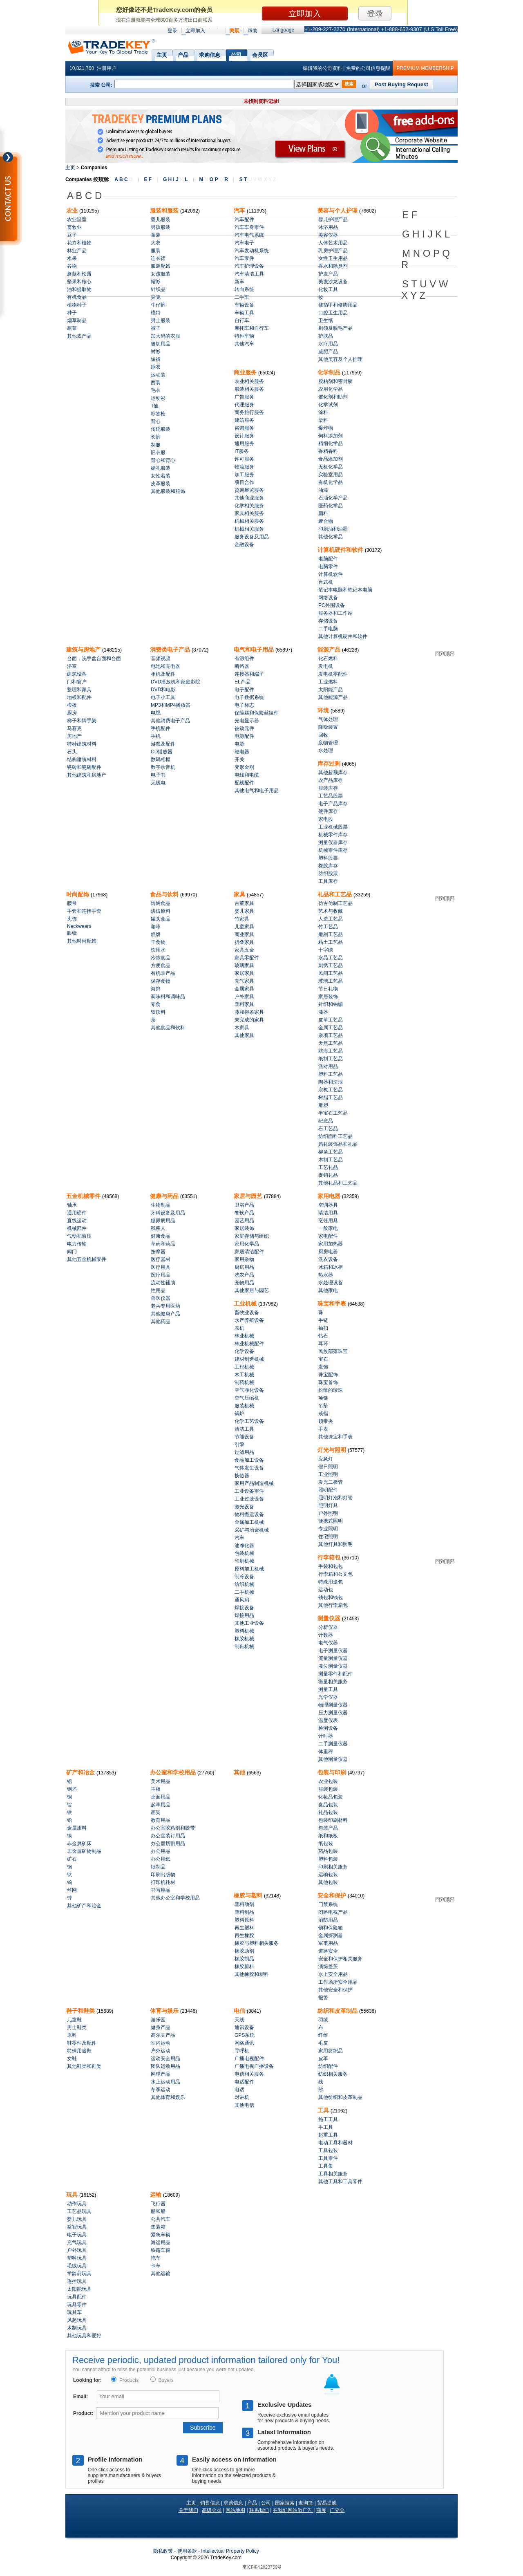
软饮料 (158, 1012)
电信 (240, 2010)
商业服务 (246, 372)
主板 (156, 1789)
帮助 (252, 31)
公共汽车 (160, 2219)
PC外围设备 (331, 605)
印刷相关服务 (333, 1867)
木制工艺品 (330, 1160)
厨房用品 (244, 1267)
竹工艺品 (328, 927)
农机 (239, 1328)
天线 (239, 2020)
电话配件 (244, 2082)
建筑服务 (244, 420)
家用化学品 (247, 1244)
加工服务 (244, 474)
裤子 (156, 328)
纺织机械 (244, 1584)
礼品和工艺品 (335, 894)
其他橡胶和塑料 (252, 1974)
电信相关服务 (249, 2074)
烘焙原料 (160, 911)
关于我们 (188, 2510)
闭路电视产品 (333, 1912)
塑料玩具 (77, 2258)
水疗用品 (328, 344)
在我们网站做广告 (293, 2510)
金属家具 (244, 989)
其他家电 (328, 1290)
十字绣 (325, 950)
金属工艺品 (330, 1027)
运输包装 (328, 1874)
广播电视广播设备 (254, 2066)
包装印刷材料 (333, 1820)
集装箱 (158, 2227)
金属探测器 (330, 1935)
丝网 (72, 1890)
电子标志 (244, 705)
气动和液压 (79, 1236)
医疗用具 (160, 1267)
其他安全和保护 (335, 1990)
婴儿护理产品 (333, 219)
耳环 (323, 1343)
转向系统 (244, 289)
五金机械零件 (84, 1196)
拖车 (156, 2258)
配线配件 (244, 783)
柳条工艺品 (330, 1152)
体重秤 (325, 1751)
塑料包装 (328, 1859)
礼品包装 (328, 1812)
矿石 (72, 1859)
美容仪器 (328, 235)
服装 (156, 250)
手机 (156, 736)
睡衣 (156, 367)
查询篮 (305, 2503)
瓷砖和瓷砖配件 (84, 767)
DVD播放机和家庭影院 (175, 682)
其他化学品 (330, 537)
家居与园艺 (249, 1196)
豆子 (72, 235)
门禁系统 (328, 1904)
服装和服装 (165, 210)
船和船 (158, 2211)
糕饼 (156, 934)
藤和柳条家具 (249, 1012)
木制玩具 (77, 2328)
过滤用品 (244, 1452)
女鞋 (72, 2058)
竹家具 (242, 919)
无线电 (158, 783)
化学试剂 (328, 405)
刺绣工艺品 (330, 965)
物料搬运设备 (249, 1514)
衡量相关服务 (333, 1681)
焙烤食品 (160, 903)
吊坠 (323, 1406)
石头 (72, 752)
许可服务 (244, 459)
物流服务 (244, 467)
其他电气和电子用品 (257, 790)
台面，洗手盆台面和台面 (94, 658)
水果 (72, 258)
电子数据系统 (249, 697)
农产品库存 (330, 780)
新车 (239, 281)
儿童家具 (244, 927)
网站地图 (235, 2510)
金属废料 (77, 1828)
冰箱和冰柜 (330, 1267)
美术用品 (160, 1781)
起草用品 (160, 1805)
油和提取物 (79, 289)
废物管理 (328, 743)
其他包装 (328, 1882)
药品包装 (328, 1851)
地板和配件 (79, 697)
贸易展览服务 (249, 490)
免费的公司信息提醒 (368, 68)
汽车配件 (244, 219)
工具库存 (328, 881)
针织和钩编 (330, 1004)
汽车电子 (244, 243)
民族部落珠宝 (333, 1351)
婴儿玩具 (77, 2219)
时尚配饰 (78, 894)
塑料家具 (244, 1004)
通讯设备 (244, 2027)
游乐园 (158, 2020)
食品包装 (328, 1805)
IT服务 (242, 451)
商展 (234, 31)
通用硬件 (77, 1213)
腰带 (72, 903)
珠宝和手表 (332, 1303)
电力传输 (77, 1244)
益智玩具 (77, 2227)
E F (148, 179)
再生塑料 (244, 1928)
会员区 (260, 54)
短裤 (156, 359)
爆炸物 (325, 428)
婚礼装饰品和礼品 (338, 1144)
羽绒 (323, 2020)
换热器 (242, 1475)
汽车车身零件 (249, 227)
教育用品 (160, 1820)
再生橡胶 (244, 1935)
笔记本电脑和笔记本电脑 (345, 590)
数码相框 (160, 759)
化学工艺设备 (249, 1421)
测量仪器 (329, 1618)
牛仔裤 (158, 305)
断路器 (242, 666)
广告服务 (244, 397)
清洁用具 (328, 1213)
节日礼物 (328, 989)
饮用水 (158, 950)
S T (257, 179)
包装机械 (244, 1553)
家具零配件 (247, 958)
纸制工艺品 (330, 1059)
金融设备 (244, 544)
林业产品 (77, 250)
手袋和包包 (330, 1566)
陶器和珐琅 (330, 1082)
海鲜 (156, 989)
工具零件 (328, 2158)
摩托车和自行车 (252, 328)
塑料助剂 (244, 1904)
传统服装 (160, 429)
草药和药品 (163, 1244)
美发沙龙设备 (333, 281)
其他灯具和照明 (335, 1544)
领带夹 (325, 1421)
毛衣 (156, 390)
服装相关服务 (249, 389)
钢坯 (72, 1789)
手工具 (325, 2127)
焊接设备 (244, 1608)
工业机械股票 (333, 827)
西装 (156, 382)
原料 (72, 2035)
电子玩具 (77, 2235)
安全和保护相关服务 (340, 1959)
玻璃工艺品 (330, 981)
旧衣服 (158, 452)
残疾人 (158, 1228)
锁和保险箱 (330, 1928)
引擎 (239, 1444)
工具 (324, 2110)
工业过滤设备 (249, 1499)
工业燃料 (328, 682)
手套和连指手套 (84, 911)
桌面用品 (160, 1797)
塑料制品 (244, 1912)
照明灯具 (328, 1505)
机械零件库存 (333, 835)
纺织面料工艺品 (335, 1136)
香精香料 (328, 451)
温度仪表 (328, 1720)
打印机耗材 (163, 1882)
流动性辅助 (163, 1283)
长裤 (156, 437)
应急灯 (325, 1459)
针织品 (158, 289)
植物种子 (77, 305)
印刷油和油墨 (333, 529)
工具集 (325, 2166)
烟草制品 (77, 320)
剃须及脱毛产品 (335, 328)
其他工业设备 (249, 1623)
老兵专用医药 (165, 1306)
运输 (156, 2194)
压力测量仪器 (333, 1713)
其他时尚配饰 (81, 941)
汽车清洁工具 (249, 274)
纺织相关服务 (333, 2074)
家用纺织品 (330, 2051)
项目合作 (244, 482)
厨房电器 (328, 1251)
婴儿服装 (160, 219)
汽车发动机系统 (252, 250)
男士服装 (160, 320)
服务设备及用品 (252, 537)
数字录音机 (163, 767)
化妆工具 (328, 289)
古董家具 (244, 903)
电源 (239, 744)
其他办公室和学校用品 (175, 1898)
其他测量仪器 (333, 1759)
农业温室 (77, 219)
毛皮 (323, 2043)
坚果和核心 (79, 281)
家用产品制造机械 (254, 1483)
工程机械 (244, 1367)
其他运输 (160, 2273)
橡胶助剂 (244, 1951)
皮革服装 (160, 483)
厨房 (72, 713)
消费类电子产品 (171, 649)
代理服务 (244, 405)
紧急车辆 (160, 2235)
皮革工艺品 (330, 1020)
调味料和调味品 (168, 996)
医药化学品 (330, 505)
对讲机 (242, 2097)
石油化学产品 (333, 498)
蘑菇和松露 (79, 274)
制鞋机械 (244, 1646)
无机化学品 (330, 467)
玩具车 (74, 2312)
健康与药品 (165, 1196)
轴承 (72, 1205)
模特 (156, 313)
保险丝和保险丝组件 (257, 713)
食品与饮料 (165, 894)
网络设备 (328, 597)
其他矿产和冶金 (84, 1905)
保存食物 (160, 981)
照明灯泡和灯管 (335, 1498)
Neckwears (79, 926)
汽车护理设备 (249, 266)
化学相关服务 (249, 505)
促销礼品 (328, 1175)
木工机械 (244, 1375)
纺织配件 (328, 2066)
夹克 (156, 297)
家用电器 (329, 1196)
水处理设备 (330, 1283)
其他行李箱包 (333, 1605)
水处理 (325, 750)
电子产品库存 (333, 803)
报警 (323, 1997)
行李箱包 (329, 1557)
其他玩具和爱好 (84, 2336)
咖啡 (156, 927)
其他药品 (160, 1321)
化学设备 (244, 1351)
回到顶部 (445, 653)
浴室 (72, 666)
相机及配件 (163, 674)
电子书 (158, 775)
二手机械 (244, 1592)
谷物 (72, 266)
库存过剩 (329, 763)
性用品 (158, 1290)
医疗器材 (160, 1259)
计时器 (325, 1736)
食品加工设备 (249, 1460)
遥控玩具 (77, 2281)
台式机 (325, 582)
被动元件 (244, 728)
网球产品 (160, 2074)
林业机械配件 (249, 1343)
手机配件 (160, 728)
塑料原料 (244, 1920)
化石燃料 (328, 658)
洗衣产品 (244, 1275)
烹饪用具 (328, 1220)
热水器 (325, 1275)
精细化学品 (330, 443)
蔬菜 (72, 328)
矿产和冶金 (81, 1772)
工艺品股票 (330, 796)
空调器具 (328, 1205)
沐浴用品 (328, 227)
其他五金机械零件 (86, 1259)
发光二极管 (330, 1482)
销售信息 (210, 2503)
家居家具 (244, 973)
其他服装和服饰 (168, 491)
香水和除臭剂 (333, 266)
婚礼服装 (160, 468)
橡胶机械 (244, 1639)
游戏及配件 (163, 744)
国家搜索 (285, 2503)
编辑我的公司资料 (322, 68)
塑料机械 (244, 1631)
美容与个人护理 (338, 210)
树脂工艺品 (330, 1097)
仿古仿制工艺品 (335, 903)
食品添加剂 (330, 459)
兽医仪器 (160, 1298)
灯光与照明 (332, 1450)
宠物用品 (244, 1283)
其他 (240, 1772)
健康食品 (160, 1236)
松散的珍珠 (330, 1390)
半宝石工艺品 (333, 1113)
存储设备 (328, 621)
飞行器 (158, 2203)
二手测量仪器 (333, 1744)
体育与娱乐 (165, 2010)
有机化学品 (330, 482)
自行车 (242, 320)
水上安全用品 (333, 1974)
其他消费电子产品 (170, 721)
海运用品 (160, 2242)
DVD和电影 (163, 689)
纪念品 (325, 1121)
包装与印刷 (332, 1772)
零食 (156, 1004)
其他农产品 (79, 336)
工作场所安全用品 (338, 1982)
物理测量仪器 (333, 1705)
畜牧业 (74, 227)
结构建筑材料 (81, 759)
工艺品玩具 (79, 2211)
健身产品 (160, 2027)
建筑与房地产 (84, 649)
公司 (236, 54)
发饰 (323, 1367)
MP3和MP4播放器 (170, 705)
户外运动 (160, 2051)
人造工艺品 (330, 919)
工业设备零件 (249, 1491)
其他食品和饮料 (168, 1027)
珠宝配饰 (328, 1375)
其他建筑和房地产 (86, 775)
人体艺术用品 (333, 243)
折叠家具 (244, 942)
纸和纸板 (328, 1836)
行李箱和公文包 (335, 1574)
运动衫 (158, 398)
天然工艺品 (330, 1043)
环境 (324, 710)
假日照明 (328, 1466)
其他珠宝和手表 (335, 1437)
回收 (323, 735)
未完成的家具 (249, 1020)
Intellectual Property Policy (230, 2551)
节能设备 (244, 1437)
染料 (323, 420)
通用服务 (244, 443)
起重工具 (328, 2135)
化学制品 (329, 372)
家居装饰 (328, 996)
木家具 (242, 1027)
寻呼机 (242, 2051)
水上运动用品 (165, 2082)
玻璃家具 (244, 965)
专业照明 (328, 1529)
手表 (323, 1429)
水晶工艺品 (330, 958)
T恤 (155, 406)
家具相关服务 (249, 513)
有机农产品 (163, 973)
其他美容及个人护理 (340, 359)
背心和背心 (163, 460)
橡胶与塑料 (249, 1895)
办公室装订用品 (168, 1836)
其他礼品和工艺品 (338, 1183)
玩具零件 (77, 2304)
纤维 (323, 2035)
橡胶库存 (328, 866)
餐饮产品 (244, 1213)
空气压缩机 (247, 1398)
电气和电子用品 (254, 649)
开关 (239, 759)
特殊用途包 (330, 1582)
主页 (161, 54)
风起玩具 (77, 2320)
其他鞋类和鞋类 (84, 2066)
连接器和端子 (249, 674)
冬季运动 (160, 2089)
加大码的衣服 (165, 336)
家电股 (325, 819)
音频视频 (160, 658)
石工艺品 (328, 1128)
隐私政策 (163, 2551)
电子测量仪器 (333, 1650)
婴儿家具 (244, 911)
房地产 (74, 736)
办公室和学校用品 (173, 1772)
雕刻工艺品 (330, 934)
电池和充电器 (165, 666)
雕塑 (323, 1105)
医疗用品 (160, 1275)
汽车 (240, 210)
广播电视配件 (249, 2058)
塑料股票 (328, 858)
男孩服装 (160, 227)
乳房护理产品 (333, 250)
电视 (156, 713)
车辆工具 (244, 313)
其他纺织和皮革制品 (340, 2097)
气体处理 (328, 719)
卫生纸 (325, 320)
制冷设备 (244, 1576)
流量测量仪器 (333, 1658)
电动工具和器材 (335, 2143)
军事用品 (328, 1943)
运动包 (325, 1590)
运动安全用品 (165, 2058)
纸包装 (325, 1843)
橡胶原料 (244, 1966)
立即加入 (195, 31)
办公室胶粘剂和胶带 (173, 1828)
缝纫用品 (160, 344)
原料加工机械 (249, 1569)
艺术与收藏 (330, 911)
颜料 (323, 513)
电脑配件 (328, 559)
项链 (323, 1398)
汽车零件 (244, 258)
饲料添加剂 (330, 436)
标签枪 (158, 414)
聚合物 (325, 521)
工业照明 (328, 1474)
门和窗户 (77, 682)
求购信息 (209, 54)
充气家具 (244, 981)
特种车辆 (244, 336)
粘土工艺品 (330, 942)
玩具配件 (77, 2297)
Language (283, 30)
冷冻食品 (160, 958)
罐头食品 (160, 919)
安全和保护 (332, 1895)
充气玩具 (77, 2242)
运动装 (158, 375)
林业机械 (244, 1336)
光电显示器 (247, 721)
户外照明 (328, 1513)
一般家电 (328, 1228)
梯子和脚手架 (81, 721)
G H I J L (175, 179)
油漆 (323, 490)
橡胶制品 (244, 1959)
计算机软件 (330, 574)
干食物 (158, 942)
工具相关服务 (333, 2174)
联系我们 (259, 2510)
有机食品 (77, 297)
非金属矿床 (79, 1843)
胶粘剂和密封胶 (335, 381)
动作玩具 (77, 2203)
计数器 (325, 1635)
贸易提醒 (327, 2503)
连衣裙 (158, 258)
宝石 (323, 1359)
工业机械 (246, 1303)
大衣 (156, 243)
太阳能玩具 (79, 2289)
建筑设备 (77, 674)
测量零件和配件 (335, 1674)
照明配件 (328, 1490)
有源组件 (244, 658)
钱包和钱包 (330, 1597)
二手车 (242, 297)
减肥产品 (328, 351)
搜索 (348, 83)
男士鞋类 (77, 2027)
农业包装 (328, 1781)
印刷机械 (244, 1561)
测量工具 (328, 1689)
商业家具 (244, 934)
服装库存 (328, 788)
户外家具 (244, 996)
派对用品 (328, 1066)
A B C (123, 179)
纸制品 (158, 1867)
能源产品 (329, 649)
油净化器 (244, 1545)
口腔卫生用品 (333, 313)
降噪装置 (328, 727)
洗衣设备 (328, 1259)
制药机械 (244, 1382)
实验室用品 (330, 474)
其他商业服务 (249, 498)
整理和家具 (79, 689)
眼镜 (72, 933)
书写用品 (160, 1890)
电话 (239, 2089)
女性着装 (160, 476)
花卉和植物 (79, 243)
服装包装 (328, 1789)
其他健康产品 (165, 1314)
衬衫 (156, 351)
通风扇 (242, 1600)
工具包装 (328, 2150)
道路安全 (328, 1951)
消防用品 (328, 1920)
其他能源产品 (333, 697)
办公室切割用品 (168, 1843)
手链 (323, 1320)
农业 (72, 210)
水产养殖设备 (249, 1320)
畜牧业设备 (247, 1312)
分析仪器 (328, 1627)
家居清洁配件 (249, 1251)
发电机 (325, 666)
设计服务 (244, 436)
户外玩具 (77, 2250)
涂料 (323, 412)
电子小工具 (163, 697)
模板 (72, 705)
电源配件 (244, 736)
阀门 (72, 1251)
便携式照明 (330, 1521)
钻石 (323, 1336)
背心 (156, 421)
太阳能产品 (330, 689)
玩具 (72, 2194)
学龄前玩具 (79, 2273)
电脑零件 (328, 566)
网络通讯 (244, 2043)
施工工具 (328, 2119)
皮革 (323, 2058)
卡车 (156, 2266)
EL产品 (242, 682)
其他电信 (244, 2105)
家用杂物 (244, 1259)
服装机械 (244, 1406)
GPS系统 (245, 2035)
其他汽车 (244, 344)
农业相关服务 (249, 381)
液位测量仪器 (333, 1666)
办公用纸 (160, 1859)
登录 (172, 31)
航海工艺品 (330, 1051)
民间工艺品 (330, 973)
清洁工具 (244, 1429)
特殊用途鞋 (79, 2051)
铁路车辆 (160, 2250)
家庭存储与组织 (252, 1236)
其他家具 (244, 1035)
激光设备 (244, 1507)
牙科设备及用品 (168, 1213)
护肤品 (325, 336)
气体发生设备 (249, 1468)
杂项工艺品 (330, 1035)
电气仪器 (328, 1643)
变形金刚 (244, 767)
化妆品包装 (330, 1797)
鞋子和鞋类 (81, 2010)
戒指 (323, 1413)
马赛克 (74, 728)
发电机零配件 (333, 674)
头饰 (72, 919)
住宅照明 (328, 1536)
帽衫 (156, 281)
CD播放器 (161, 752)
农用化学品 (330, 389)
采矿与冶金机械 (252, 1530)
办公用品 (160, 1851)
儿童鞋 (74, 2020)
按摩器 (158, 1251)
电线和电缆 (247, 775)
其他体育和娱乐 (168, 2097)
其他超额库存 (333, 772)
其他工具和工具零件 (340, 2181)
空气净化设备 (249, 1390)
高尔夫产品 (163, 2035)
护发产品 (328, 274)
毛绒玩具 (77, 2266)
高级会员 (211, 2510)
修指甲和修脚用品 (338, 305)
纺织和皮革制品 (338, 2010)
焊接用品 (244, 1615)
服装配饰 (160, 266)
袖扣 (323, 1328)
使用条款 (187, 2551)
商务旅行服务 (249, 412)
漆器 (323, 1012)
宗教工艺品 (330, 1090)
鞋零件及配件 (81, 2043)
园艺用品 (244, 1220)
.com (225, 2557)
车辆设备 (244, 305)
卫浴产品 (244, 1205)
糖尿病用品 (163, 1220)
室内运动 (160, 2043)
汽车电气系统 (249, 235)
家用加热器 (330, 1244)
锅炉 (239, 1413)
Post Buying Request (401, 84)
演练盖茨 (328, 1966)
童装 (156, 235)
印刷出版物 (163, 1874)
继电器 (242, 752)
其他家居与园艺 (252, 1290)
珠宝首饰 (328, 1382)
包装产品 (328, 1828)
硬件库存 (328, 811)
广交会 (337, 2510)
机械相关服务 (249, 521)
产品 (183, 54)
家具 (240, 894)
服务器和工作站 (335, 613)
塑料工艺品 (330, 1074)
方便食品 (160, 965)
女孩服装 (160, 274)
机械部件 (77, 1228)
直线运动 (77, 1220)
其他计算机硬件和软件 (342, 636)
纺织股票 (328, 873)
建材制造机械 (249, 1359)
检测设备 (328, 1728)
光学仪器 (328, 1697)
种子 (72, 313)
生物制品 (160, 1205)
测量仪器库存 (333, 842)
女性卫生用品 (333, 258)
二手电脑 (328, 629)
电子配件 (244, 689)
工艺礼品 (328, 1167)
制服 (156, 445)
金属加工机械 (249, 1522)
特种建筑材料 (81, 744)
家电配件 (328, 1236)
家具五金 (244, 950)
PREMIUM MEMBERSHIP (425, 68)
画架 (156, 1812)
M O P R (213, 179)
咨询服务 (244, 428)
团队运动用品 (165, 2066)
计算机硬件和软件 (341, 550)
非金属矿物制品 (84, 1851)
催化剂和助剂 (333, 397)
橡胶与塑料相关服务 (257, 1943)
